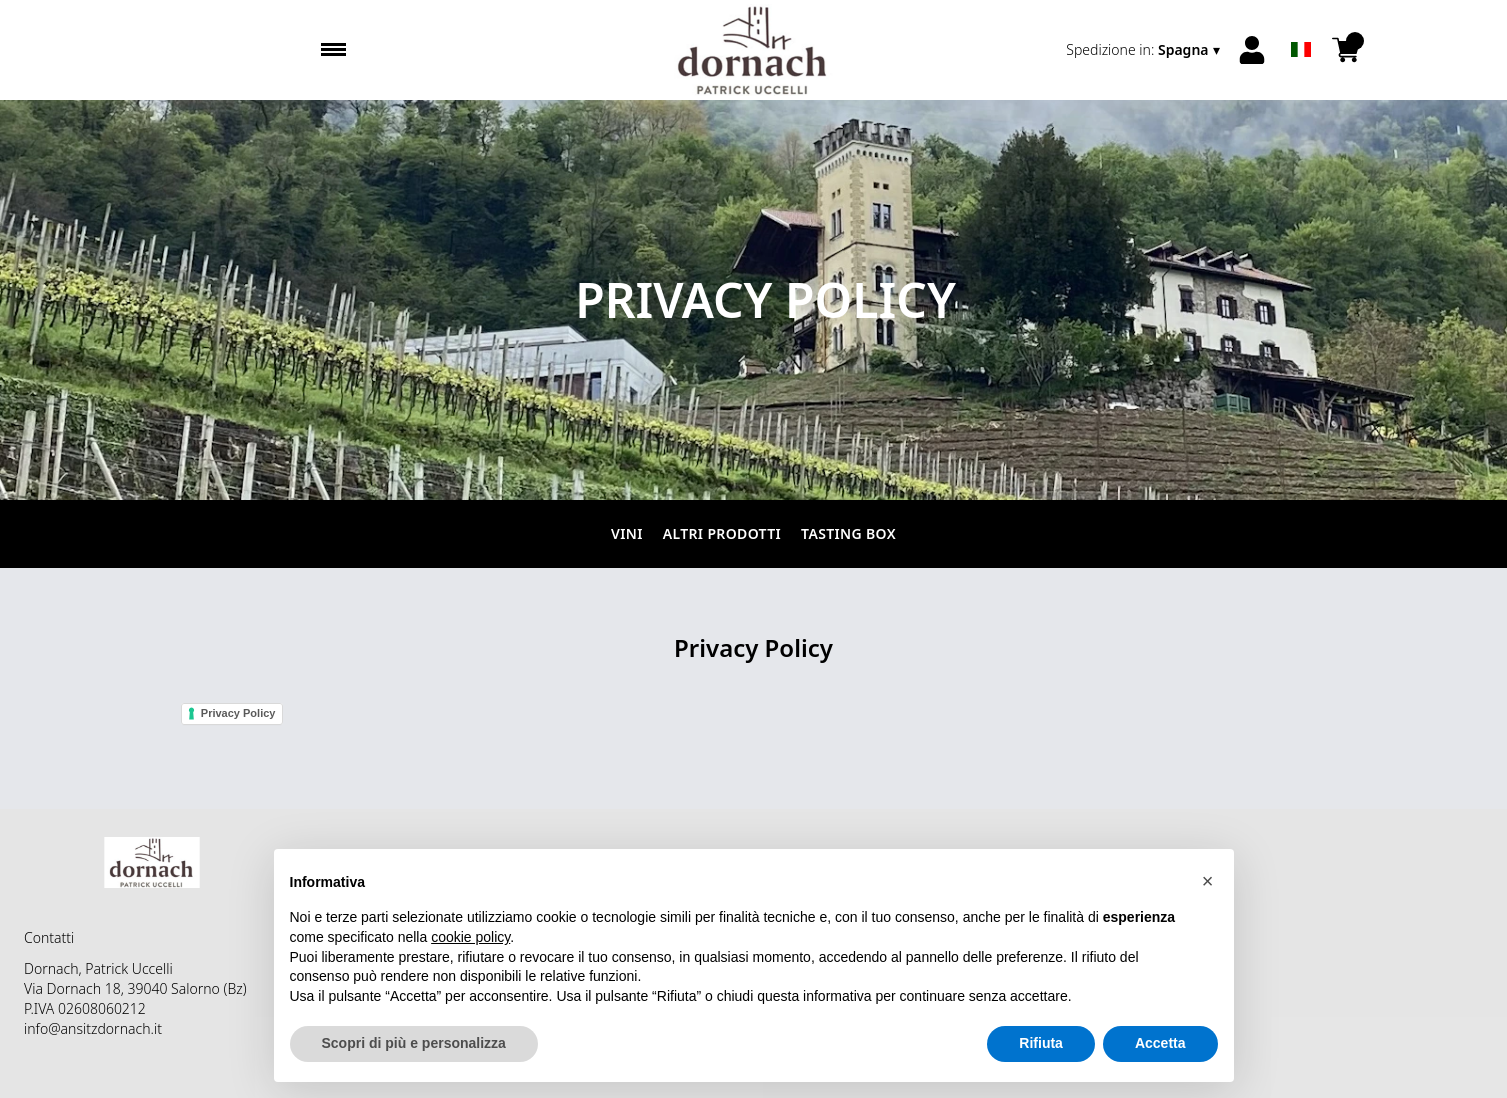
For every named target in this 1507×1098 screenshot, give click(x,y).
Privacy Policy (238, 713)
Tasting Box (848, 533)
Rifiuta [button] (1041, 1043)
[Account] (1252, 50)
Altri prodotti (722, 533)
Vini (627, 533)
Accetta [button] (1160, 1043)
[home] (753, 50)
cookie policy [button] (470, 937)
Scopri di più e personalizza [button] (414, 1043)
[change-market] (1144, 50)
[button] (1208, 881)
